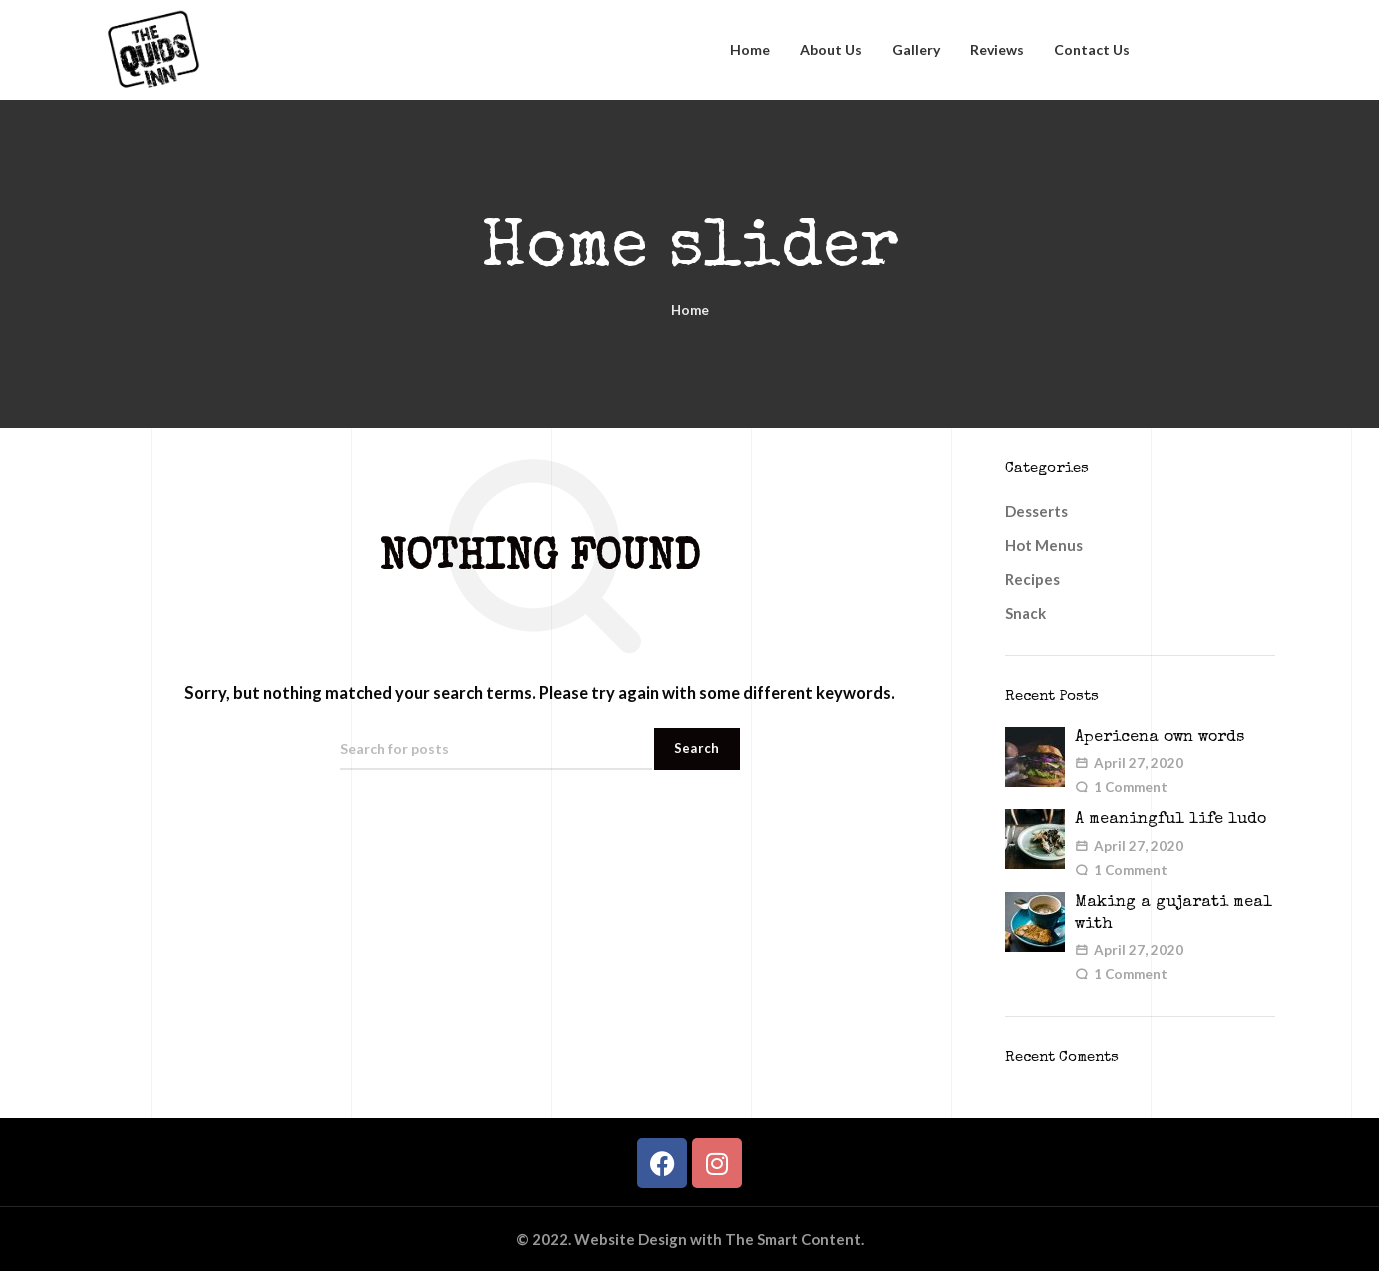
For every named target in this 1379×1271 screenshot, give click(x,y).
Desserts (1036, 511)
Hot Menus (1044, 545)
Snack (1025, 613)
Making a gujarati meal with (1173, 914)
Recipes (1032, 579)
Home (690, 310)
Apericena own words (1159, 738)
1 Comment (1131, 787)
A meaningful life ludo (1170, 820)
